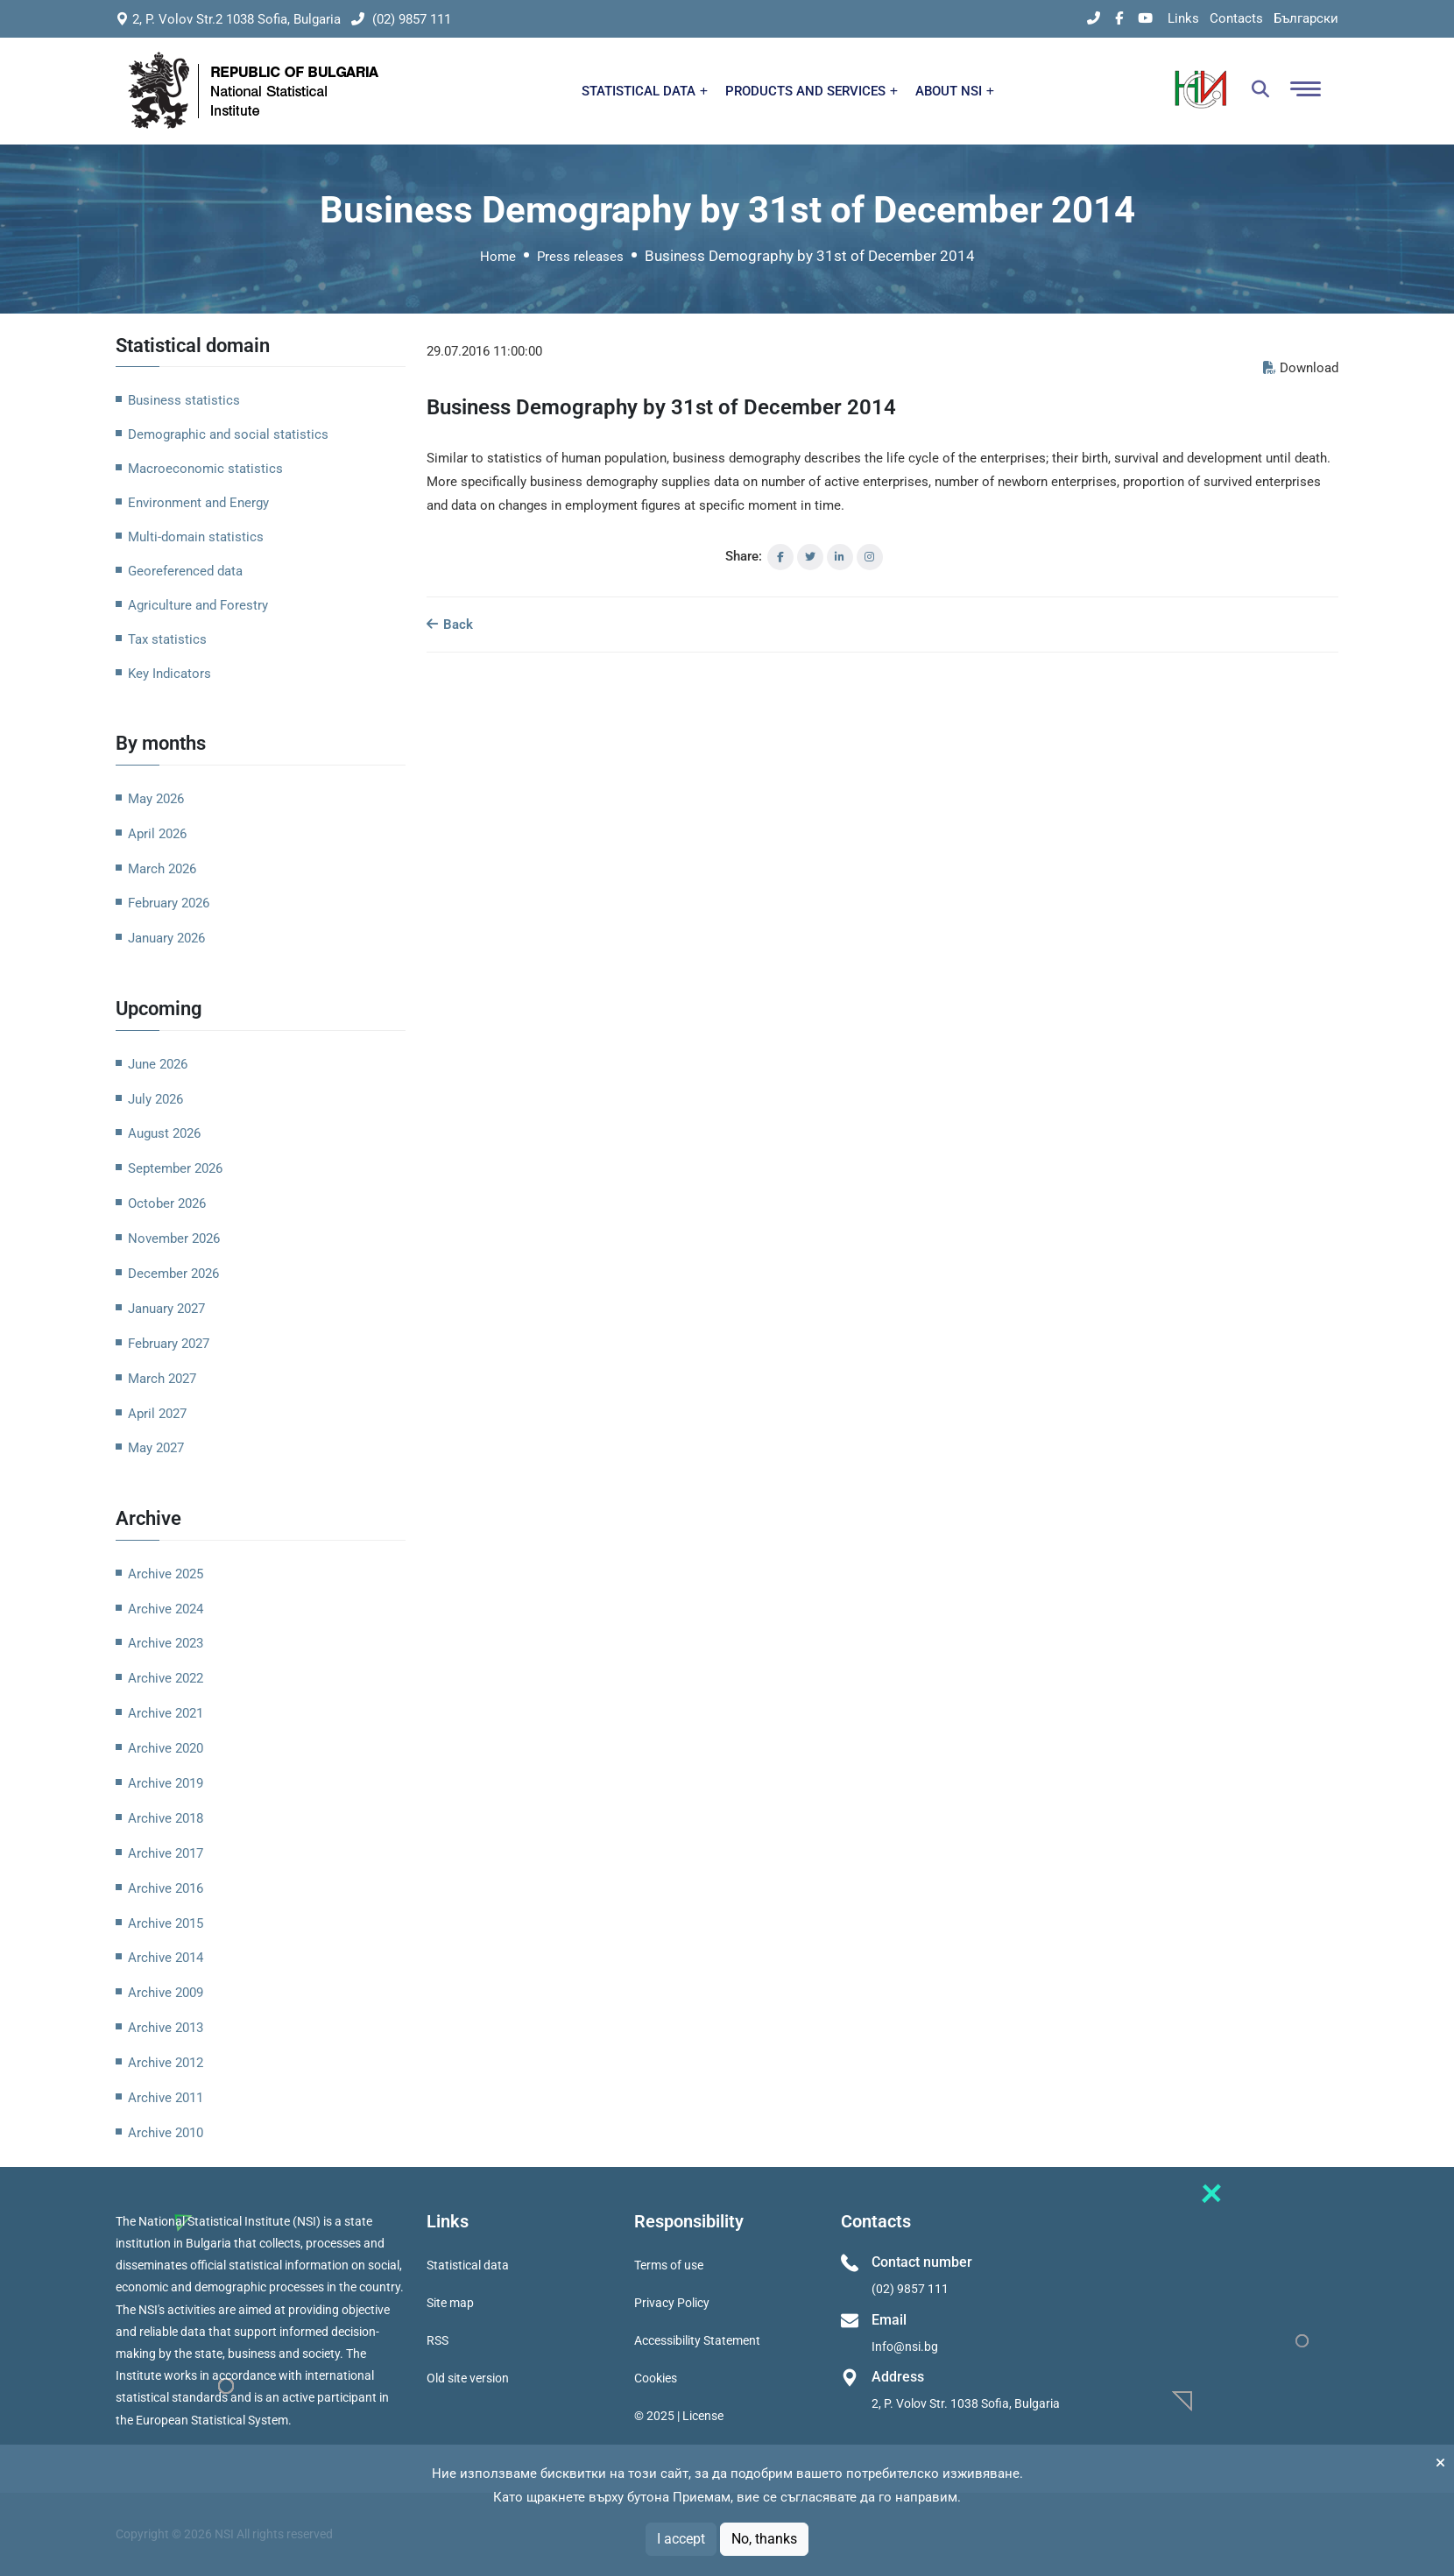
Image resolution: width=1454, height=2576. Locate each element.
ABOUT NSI (954, 91)
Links (1183, 18)
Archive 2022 (165, 1678)
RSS (437, 2340)
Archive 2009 (165, 1993)
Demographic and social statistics (228, 434)
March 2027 (162, 1379)
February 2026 (168, 903)
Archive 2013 (165, 2028)
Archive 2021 (165, 1713)
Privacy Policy (671, 2303)
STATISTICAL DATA (645, 91)
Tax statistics (167, 639)
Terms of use (668, 2265)
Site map (450, 2303)
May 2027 (156, 1448)
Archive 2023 (165, 1643)
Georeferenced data (185, 571)
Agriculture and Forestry (198, 605)
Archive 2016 (165, 1888)
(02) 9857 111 (401, 19)
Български (1306, 18)
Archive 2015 (165, 1923)
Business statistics (184, 400)
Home (498, 257)
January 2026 (166, 938)
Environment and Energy (198, 503)
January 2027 (166, 1308)
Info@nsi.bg (905, 2347)
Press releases (580, 257)
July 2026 (155, 1099)
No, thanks (764, 2538)
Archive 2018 (165, 1818)
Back (450, 624)
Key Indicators (169, 673)
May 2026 (156, 799)
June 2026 (157, 1064)
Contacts (1236, 18)
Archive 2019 (165, 1783)
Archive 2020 (165, 1748)
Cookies (655, 2378)
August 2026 (164, 1133)
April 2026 (157, 834)
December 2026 (173, 1273)
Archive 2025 (165, 1574)
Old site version (468, 2378)
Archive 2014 (165, 1958)
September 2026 (175, 1168)
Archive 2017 (165, 1853)
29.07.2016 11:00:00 (484, 351)
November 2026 (174, 1238)
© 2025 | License (678, 2416)
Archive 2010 (165, 2133)
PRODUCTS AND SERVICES (811, 91)
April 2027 (157, 1414)
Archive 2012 (165, 2063)
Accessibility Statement (697, 2340)
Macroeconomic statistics (205, 468)
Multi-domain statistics (196, 537)
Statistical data (468, 2265)
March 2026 (162, 869)
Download (1300, 368)
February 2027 (168, 1344)
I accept (681, 2538)
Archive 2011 (165, 2098)
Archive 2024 (165, 1609)
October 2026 (167, 1203)
